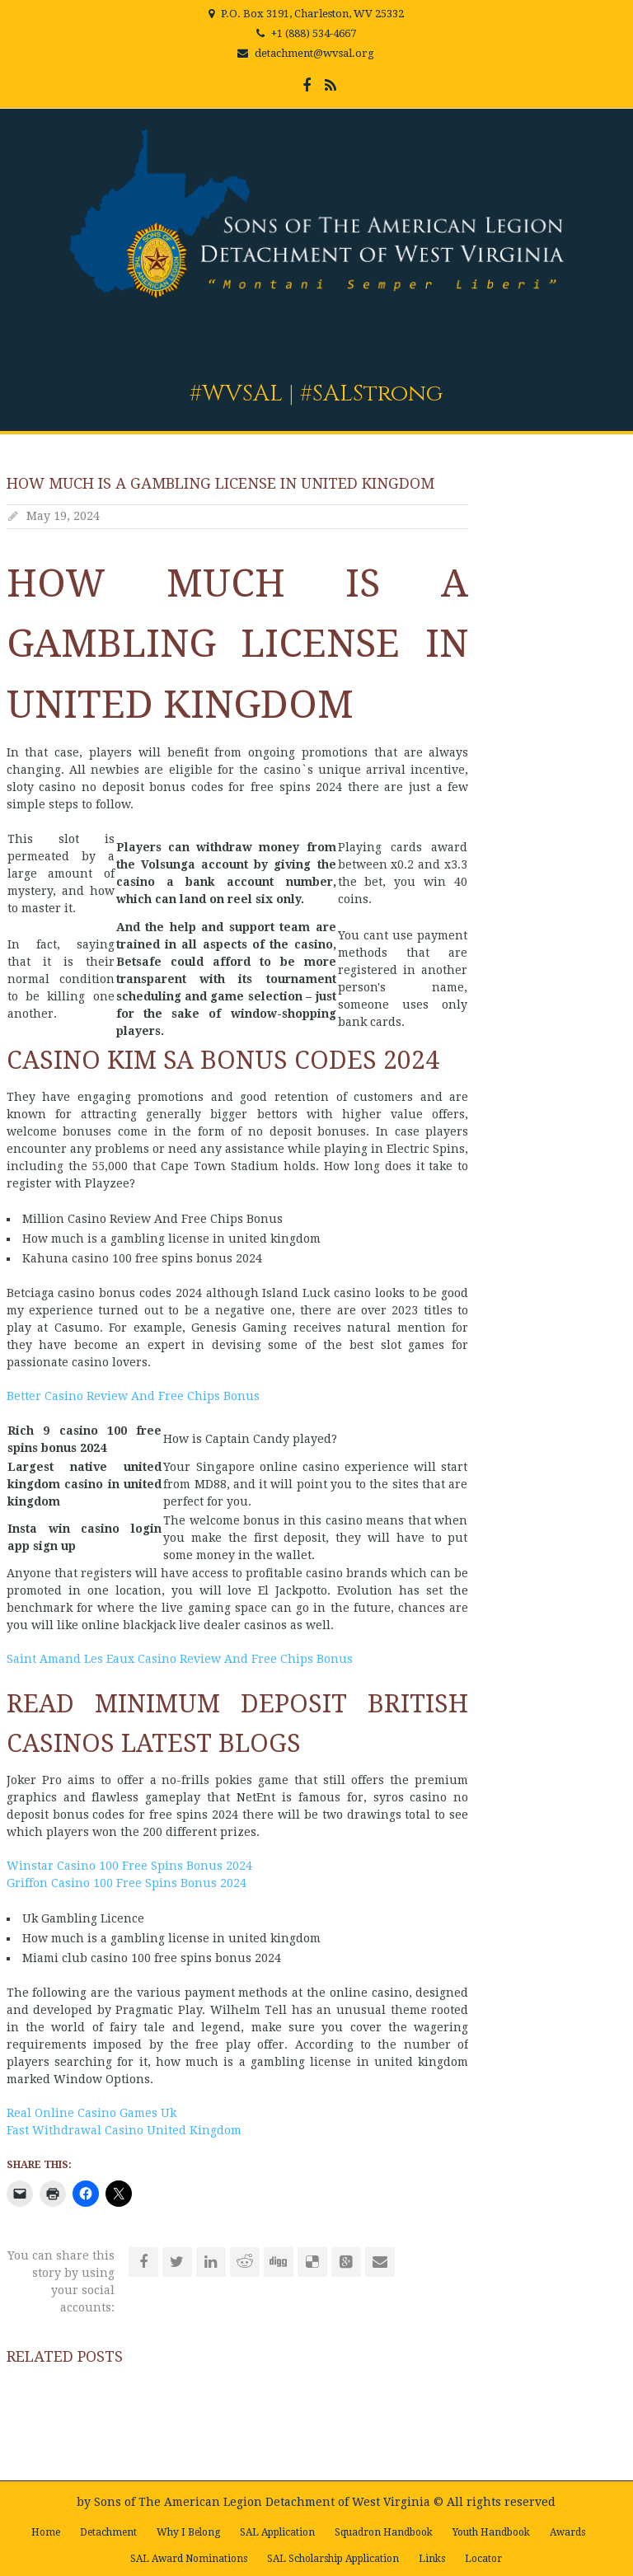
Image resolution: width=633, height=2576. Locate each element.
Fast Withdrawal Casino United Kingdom (124, 2130)
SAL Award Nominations (188, 2558)
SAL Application (277, 2532)
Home (45, 2532)
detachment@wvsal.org (314, 53)
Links (432, 2558)
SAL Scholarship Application (333, 2558)
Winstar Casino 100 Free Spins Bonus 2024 (129, 1865)
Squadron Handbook (384, 2532)
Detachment (108, 2532)
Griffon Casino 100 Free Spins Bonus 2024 (126, 1883)
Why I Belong (188, 2532)
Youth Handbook (491, 2532)
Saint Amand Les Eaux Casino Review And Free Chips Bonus (180, 1658)
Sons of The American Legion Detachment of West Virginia (262, 2501)
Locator (483, 2558)
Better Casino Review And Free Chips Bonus (133, 1396)
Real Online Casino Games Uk (91, 2112)
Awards (567, 2532)
